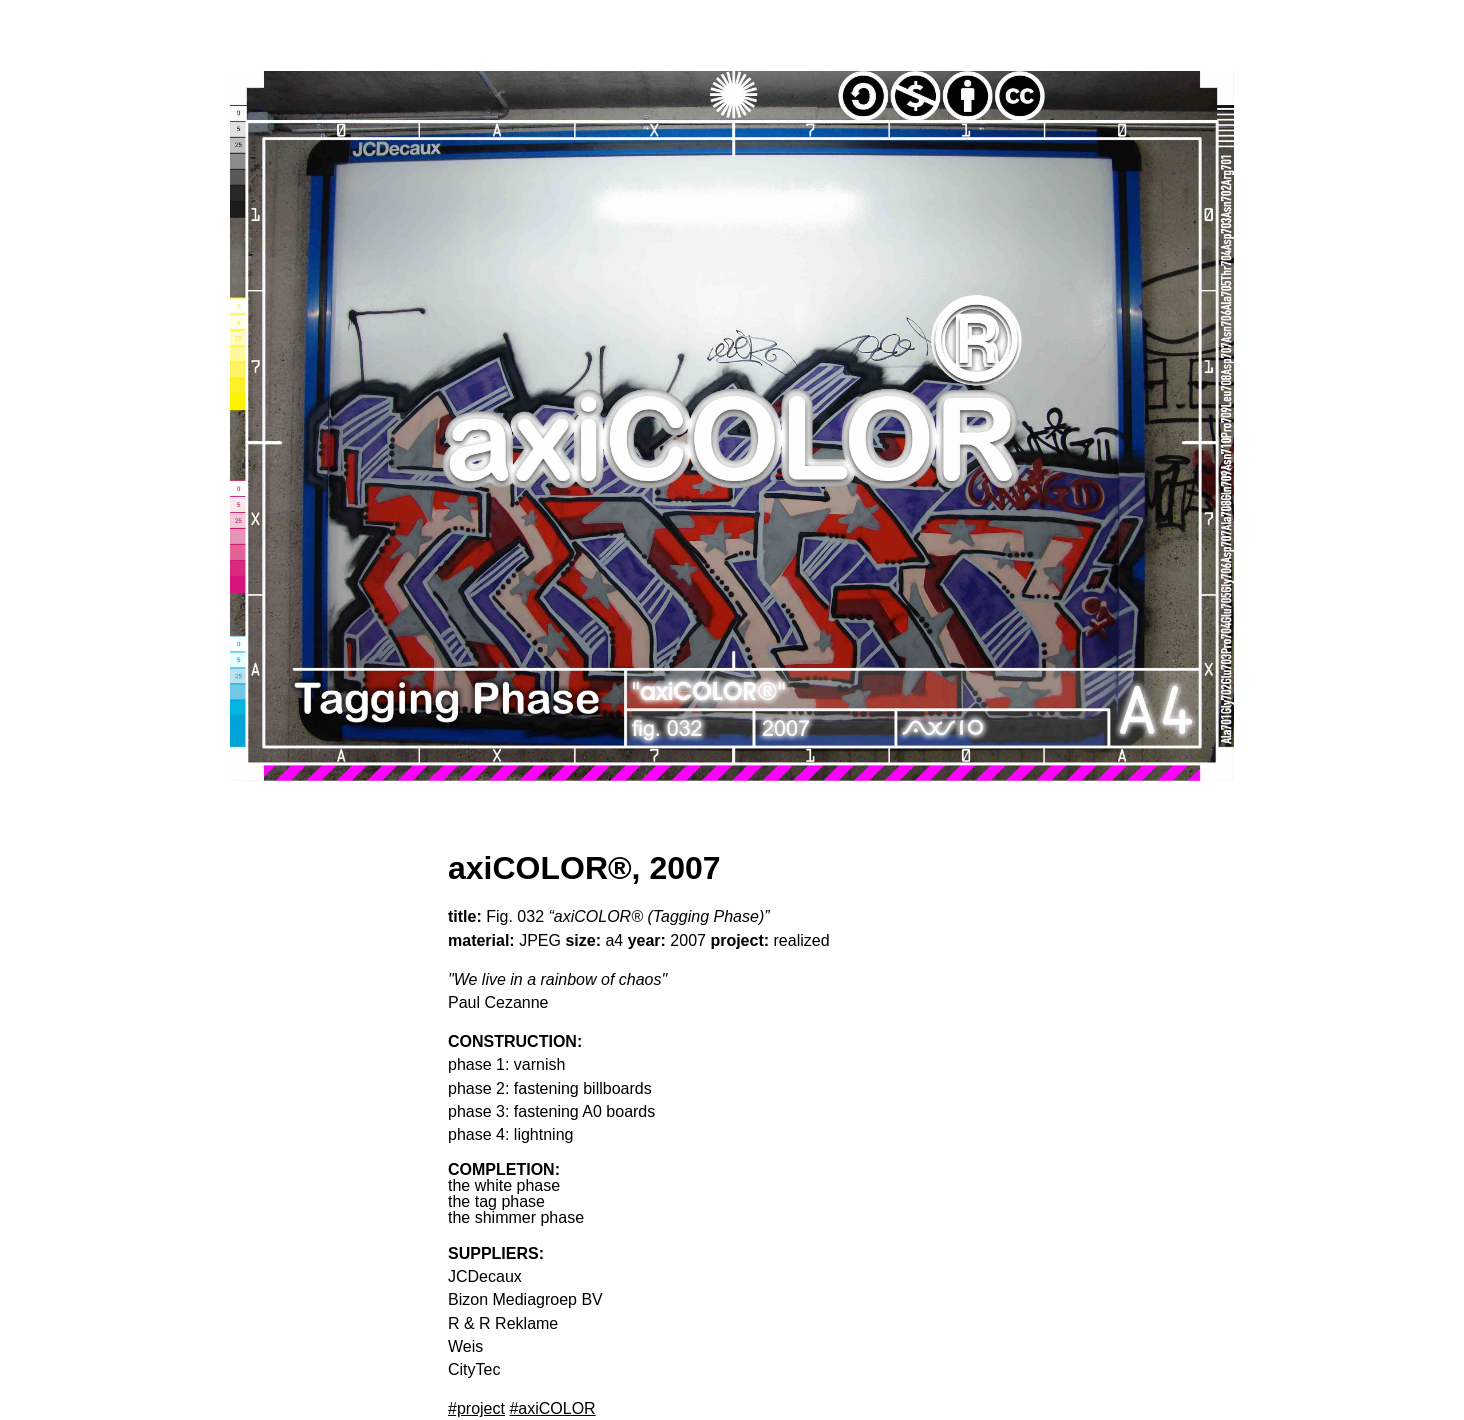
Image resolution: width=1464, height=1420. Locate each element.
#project (476, 1408)
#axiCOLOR (552, 1408)
